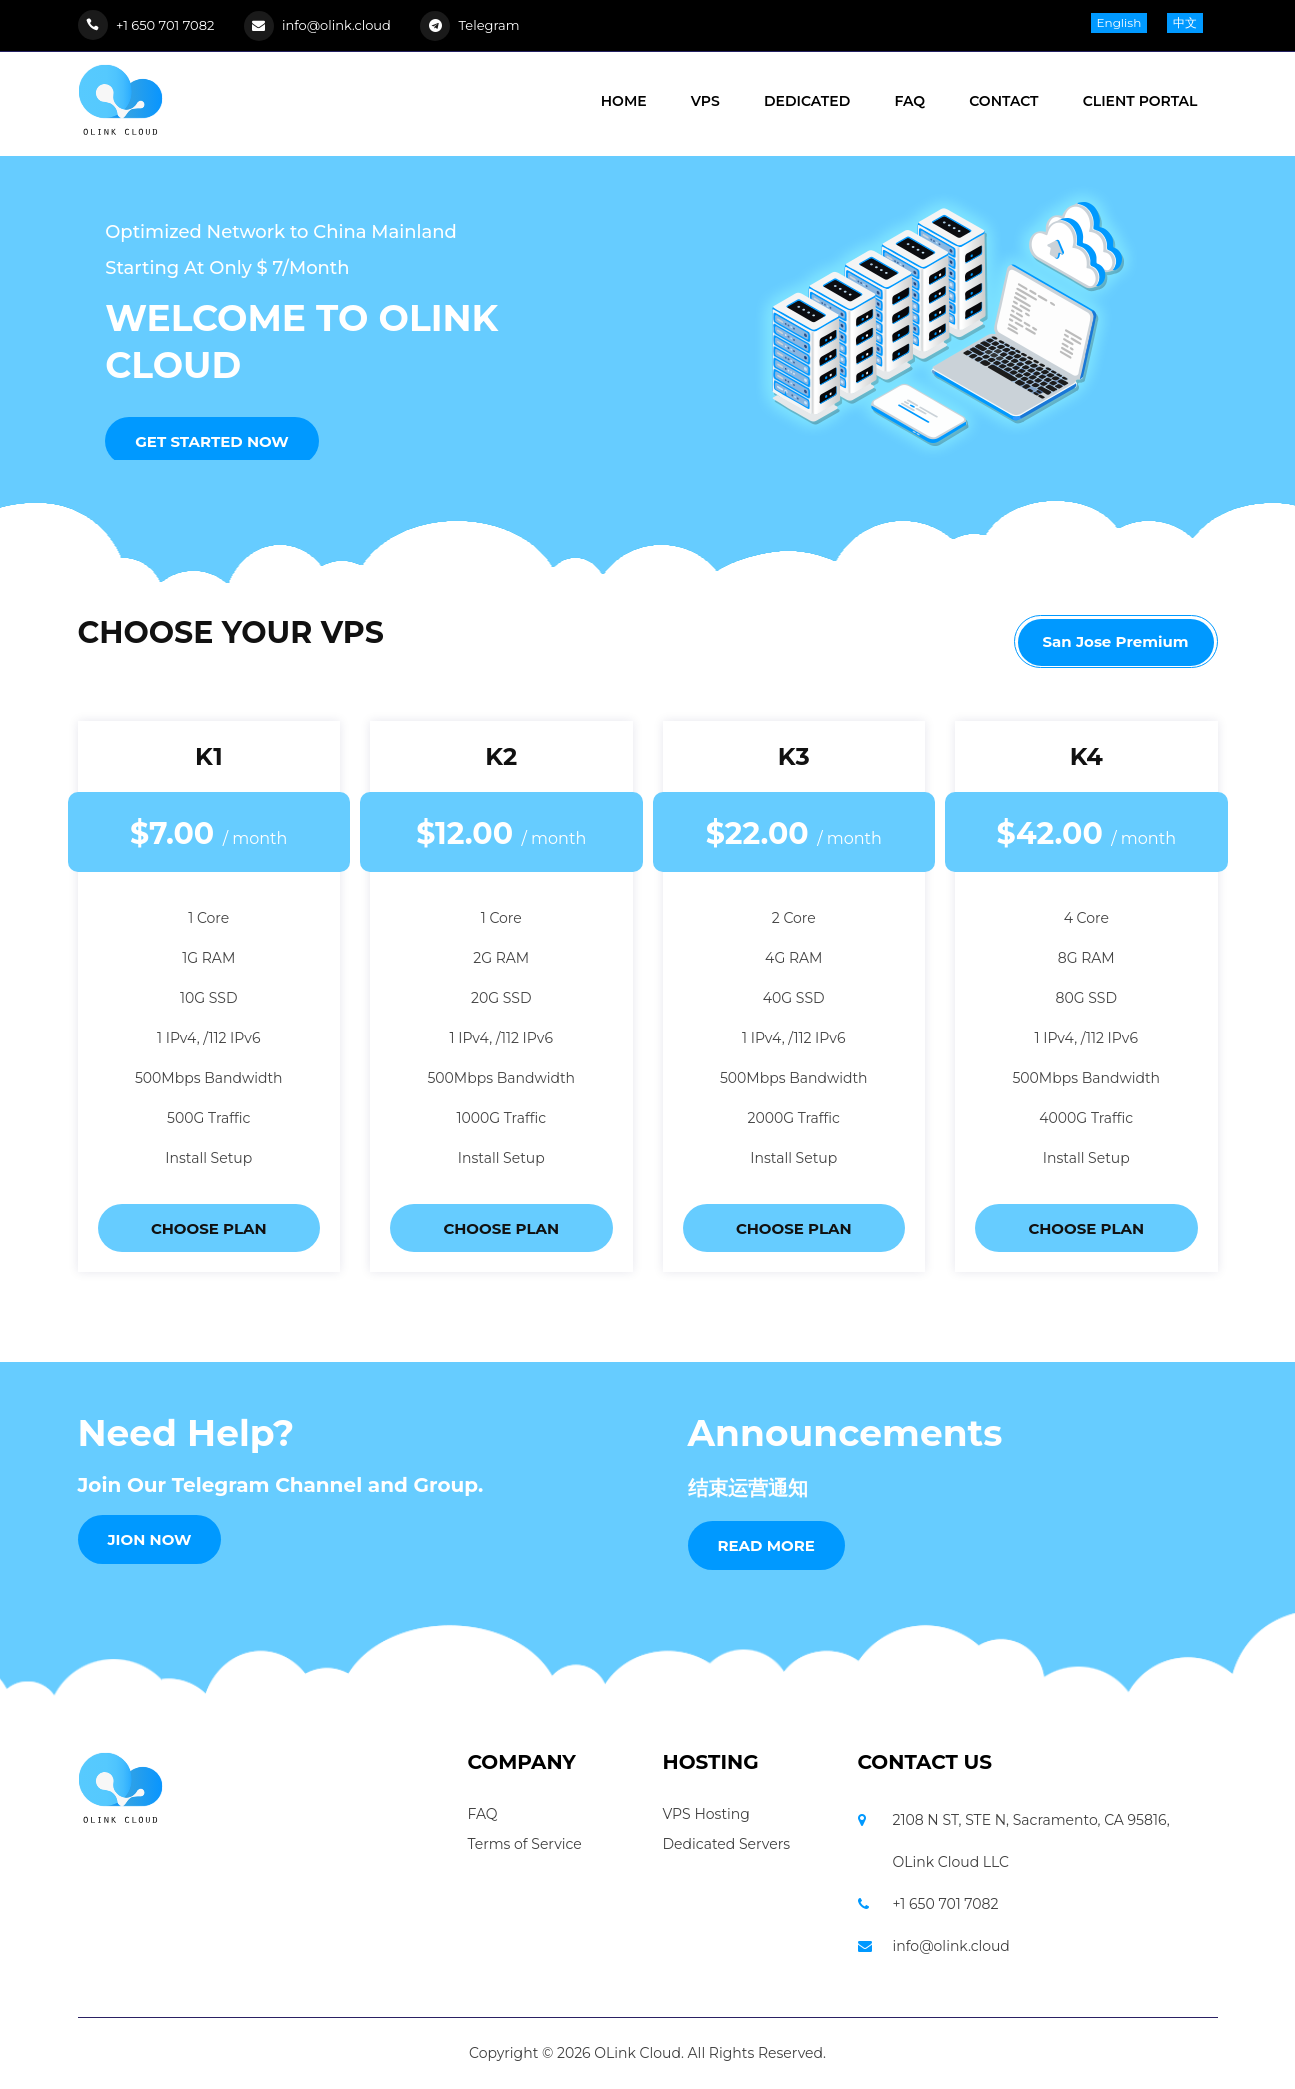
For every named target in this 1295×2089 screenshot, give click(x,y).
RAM (219, 958)
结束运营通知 (748, 1488)
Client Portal (1140, 101)
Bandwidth (243, 1078)
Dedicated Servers (727, 1844)
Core (213, 918)
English (1119, 22)
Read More (766, 1545)
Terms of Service (525, 1844)
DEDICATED (807, 101)
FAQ (909, 101)
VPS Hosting (706, 1814)
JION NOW (150, 1539)
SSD (223, 998)
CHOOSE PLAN (209, 1228)
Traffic (229, 1118)
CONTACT (1003, 101)
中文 (1185, 22)
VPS (705, 101)
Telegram (469, 25)
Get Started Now (212, 443)
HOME (624, 101)
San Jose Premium (1116, 641)
